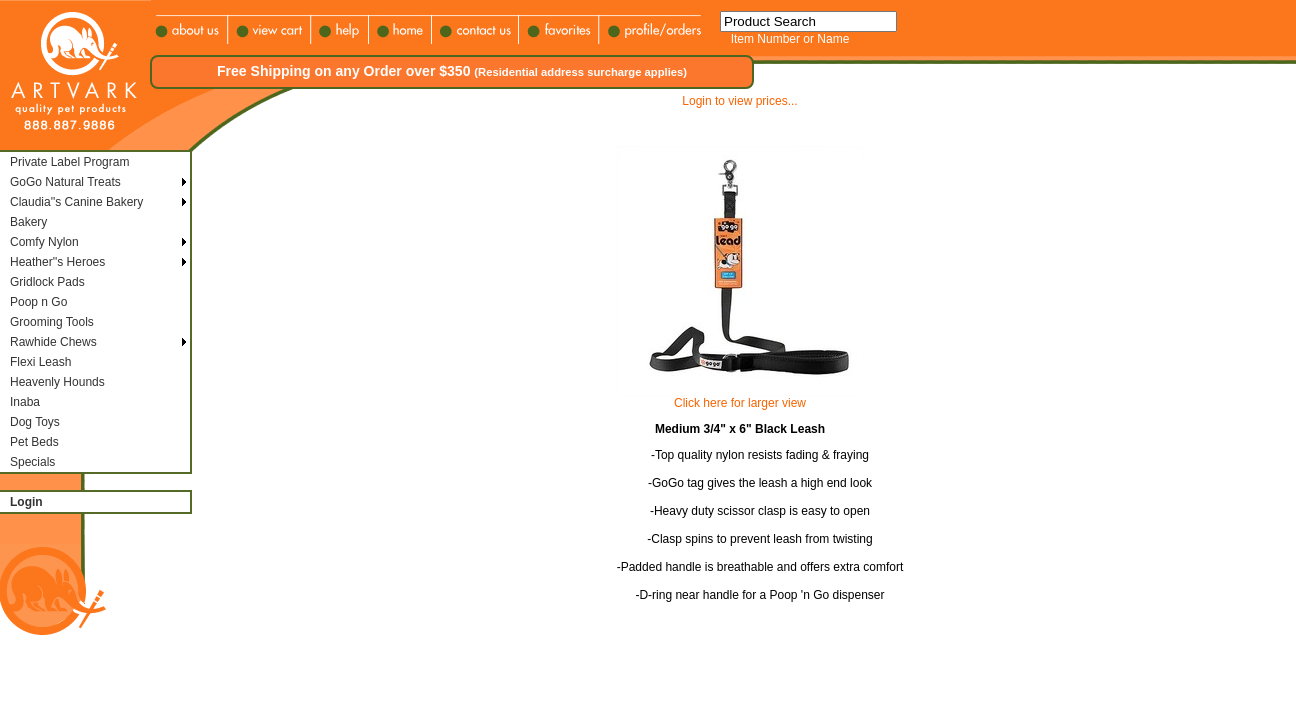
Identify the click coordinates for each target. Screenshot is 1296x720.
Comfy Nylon (44, 242)
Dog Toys (35, 422)
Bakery (28, 222)
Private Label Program (69, 162)
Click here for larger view (740, 403)
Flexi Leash (40, 362)
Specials (32, 462)
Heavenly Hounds (57, 382)
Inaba (25, 402)
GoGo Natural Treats (65, 182)
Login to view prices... (739, 101)
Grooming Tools (52, 322)
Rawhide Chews (53, 342)
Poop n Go (38, 302)
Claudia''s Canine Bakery (76, 202)
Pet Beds (34, 442)
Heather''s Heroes (57, 262)
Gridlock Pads (47, 282)
